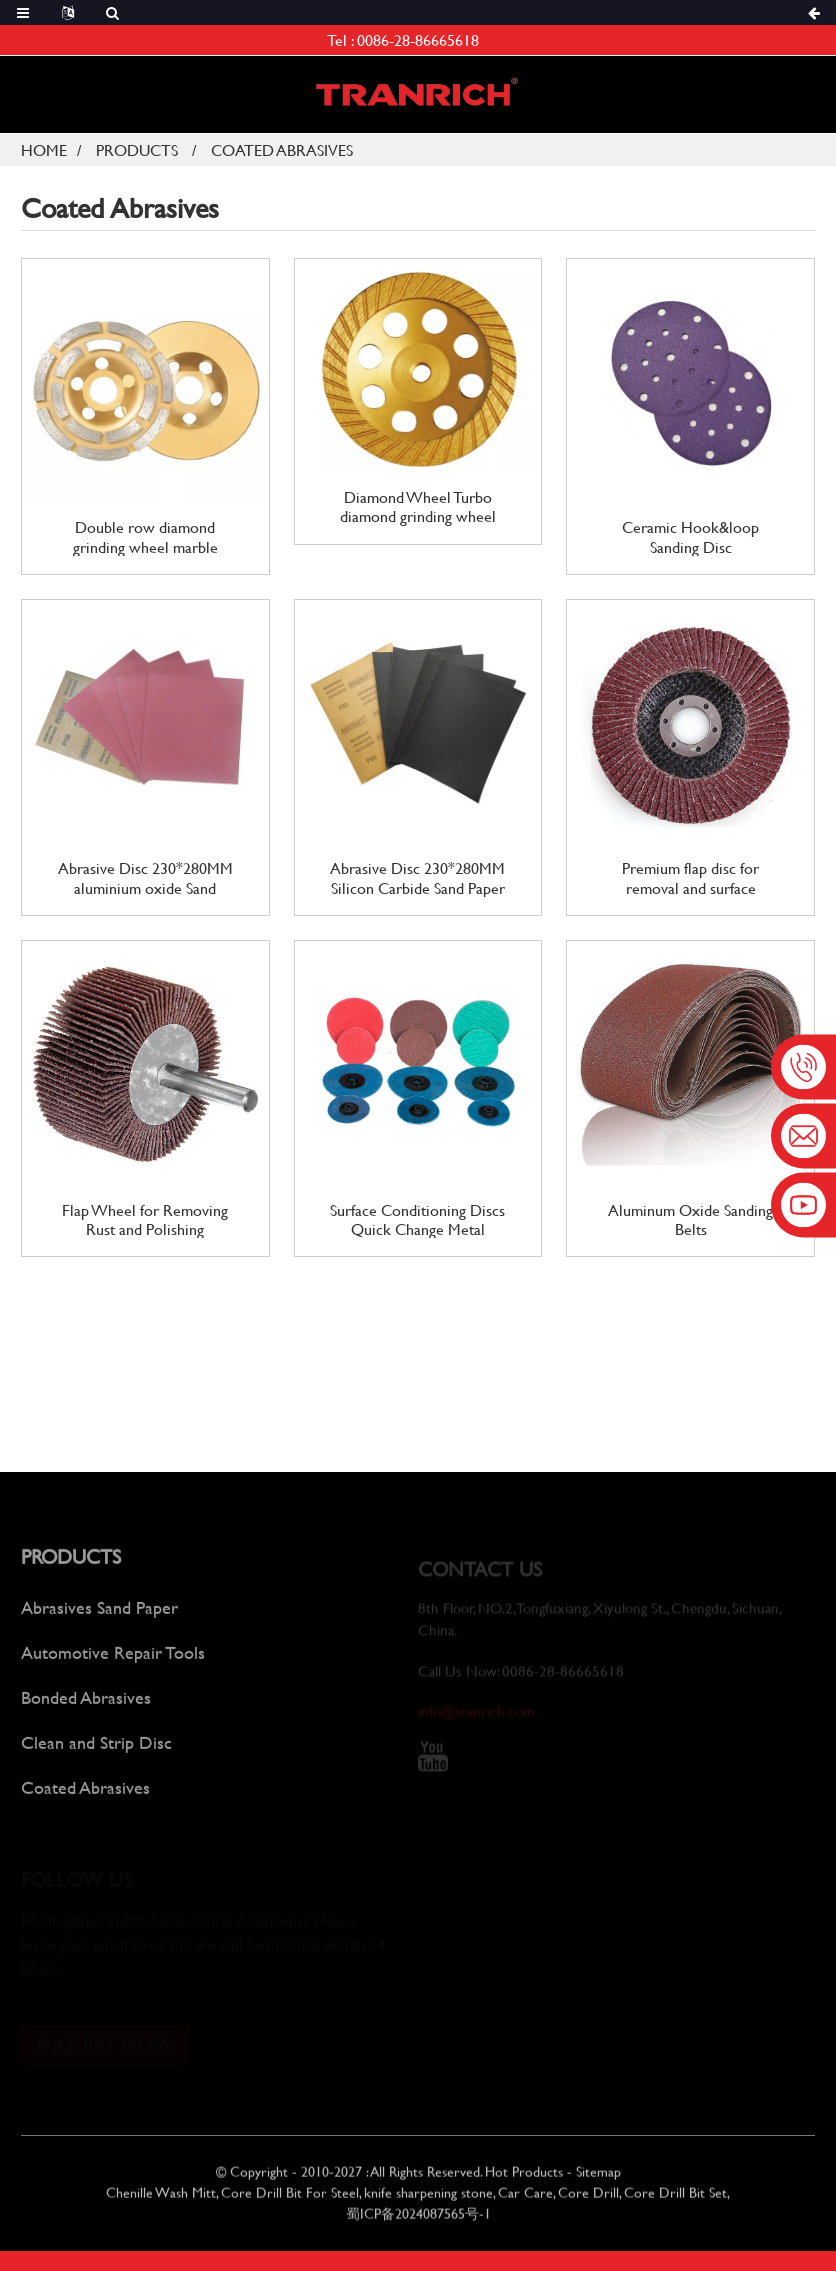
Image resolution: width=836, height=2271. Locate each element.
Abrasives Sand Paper (99, 1621)
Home (44, 149)
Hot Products (524, 2183)
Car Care (525, 2204)
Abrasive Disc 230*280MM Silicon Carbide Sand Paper (417, 877)
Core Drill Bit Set (675, 2204)
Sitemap (598, 2183)
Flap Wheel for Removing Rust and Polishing (145, 1219)
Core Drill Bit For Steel (290, 2204)
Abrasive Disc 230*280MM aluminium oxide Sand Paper (145, 877)
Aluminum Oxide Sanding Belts (690, 1219)
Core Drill (588, 2204)
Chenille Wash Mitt (161, 2204)
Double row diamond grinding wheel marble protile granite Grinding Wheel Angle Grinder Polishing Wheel (145, 536)
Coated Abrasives (282, 149)
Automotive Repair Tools (113, 1666)
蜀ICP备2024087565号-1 (418, 2225)
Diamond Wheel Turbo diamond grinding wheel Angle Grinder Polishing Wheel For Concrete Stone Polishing (418, 506)
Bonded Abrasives (86, 1711)
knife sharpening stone (428, 2204)
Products (137, 149)
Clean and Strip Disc (96, 1756)
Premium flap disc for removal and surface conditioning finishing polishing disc (691, 877)
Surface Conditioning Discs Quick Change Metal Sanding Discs (417, 1219)
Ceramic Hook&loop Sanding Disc (690, 536)
